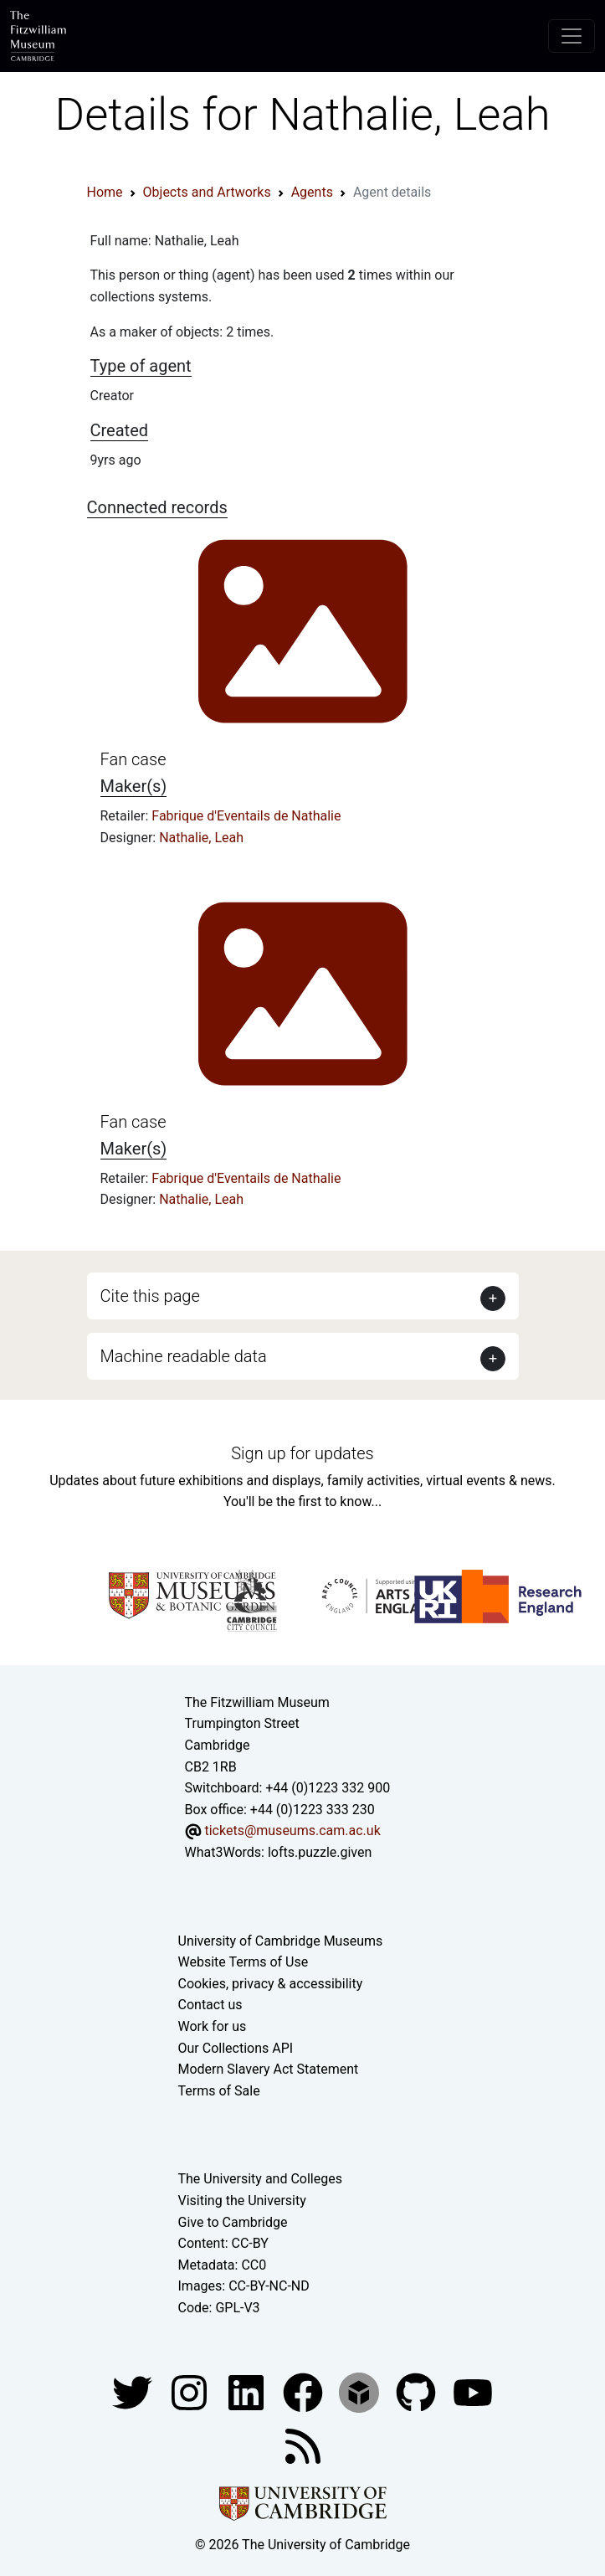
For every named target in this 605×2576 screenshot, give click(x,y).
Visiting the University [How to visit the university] (242, 2200)
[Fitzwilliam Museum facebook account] (247, 2391)
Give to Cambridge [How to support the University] (233, 2222)
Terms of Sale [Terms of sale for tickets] (219, 2091)
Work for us (212, 2026)
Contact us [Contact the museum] (210, 2005)
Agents (312, 192)
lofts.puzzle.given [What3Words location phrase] (320, 1852)
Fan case (133, 759)
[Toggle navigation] (571, 36)
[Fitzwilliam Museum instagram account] (190, 2391)
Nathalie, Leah (201, 838)
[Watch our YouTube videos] (473, 2391)
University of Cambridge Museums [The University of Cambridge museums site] (280, 1941)
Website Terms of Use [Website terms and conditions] (243, 1962)
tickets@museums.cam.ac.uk (292, 1830)
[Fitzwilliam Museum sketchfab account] (360, 2391)
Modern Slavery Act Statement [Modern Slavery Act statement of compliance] (268, 2069)
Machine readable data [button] (183, 1356)
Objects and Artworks (207, 192)
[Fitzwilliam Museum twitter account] (133, 2391)
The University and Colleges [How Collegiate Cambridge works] (260, 2179)
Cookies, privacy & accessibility (270, 1984)
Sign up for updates (302, 1453)
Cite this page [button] (150, 1296)
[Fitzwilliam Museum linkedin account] (304, 2391)
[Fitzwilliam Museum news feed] (303, 2445)
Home (105, 192)
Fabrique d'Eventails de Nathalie (246, 816)
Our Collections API (236, 2048)
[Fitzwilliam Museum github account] (417, 2391)
